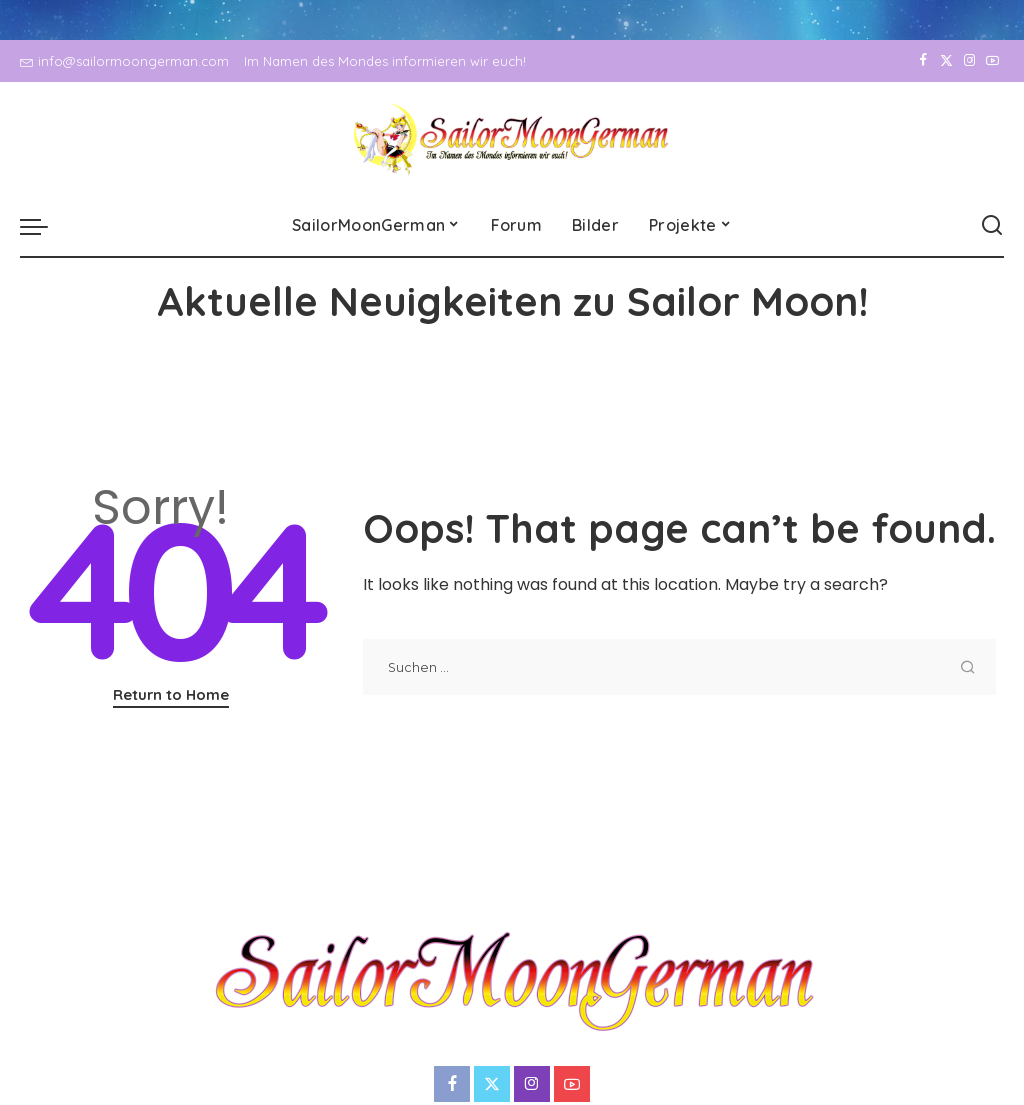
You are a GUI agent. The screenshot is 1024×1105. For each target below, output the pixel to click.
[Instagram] (969, 61)
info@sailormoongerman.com (124, 61)
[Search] (992, 226)
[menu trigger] (44, 226)
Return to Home (171, 694)
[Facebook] (923, 61)
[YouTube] (992, 61)
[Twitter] (946, 61)
